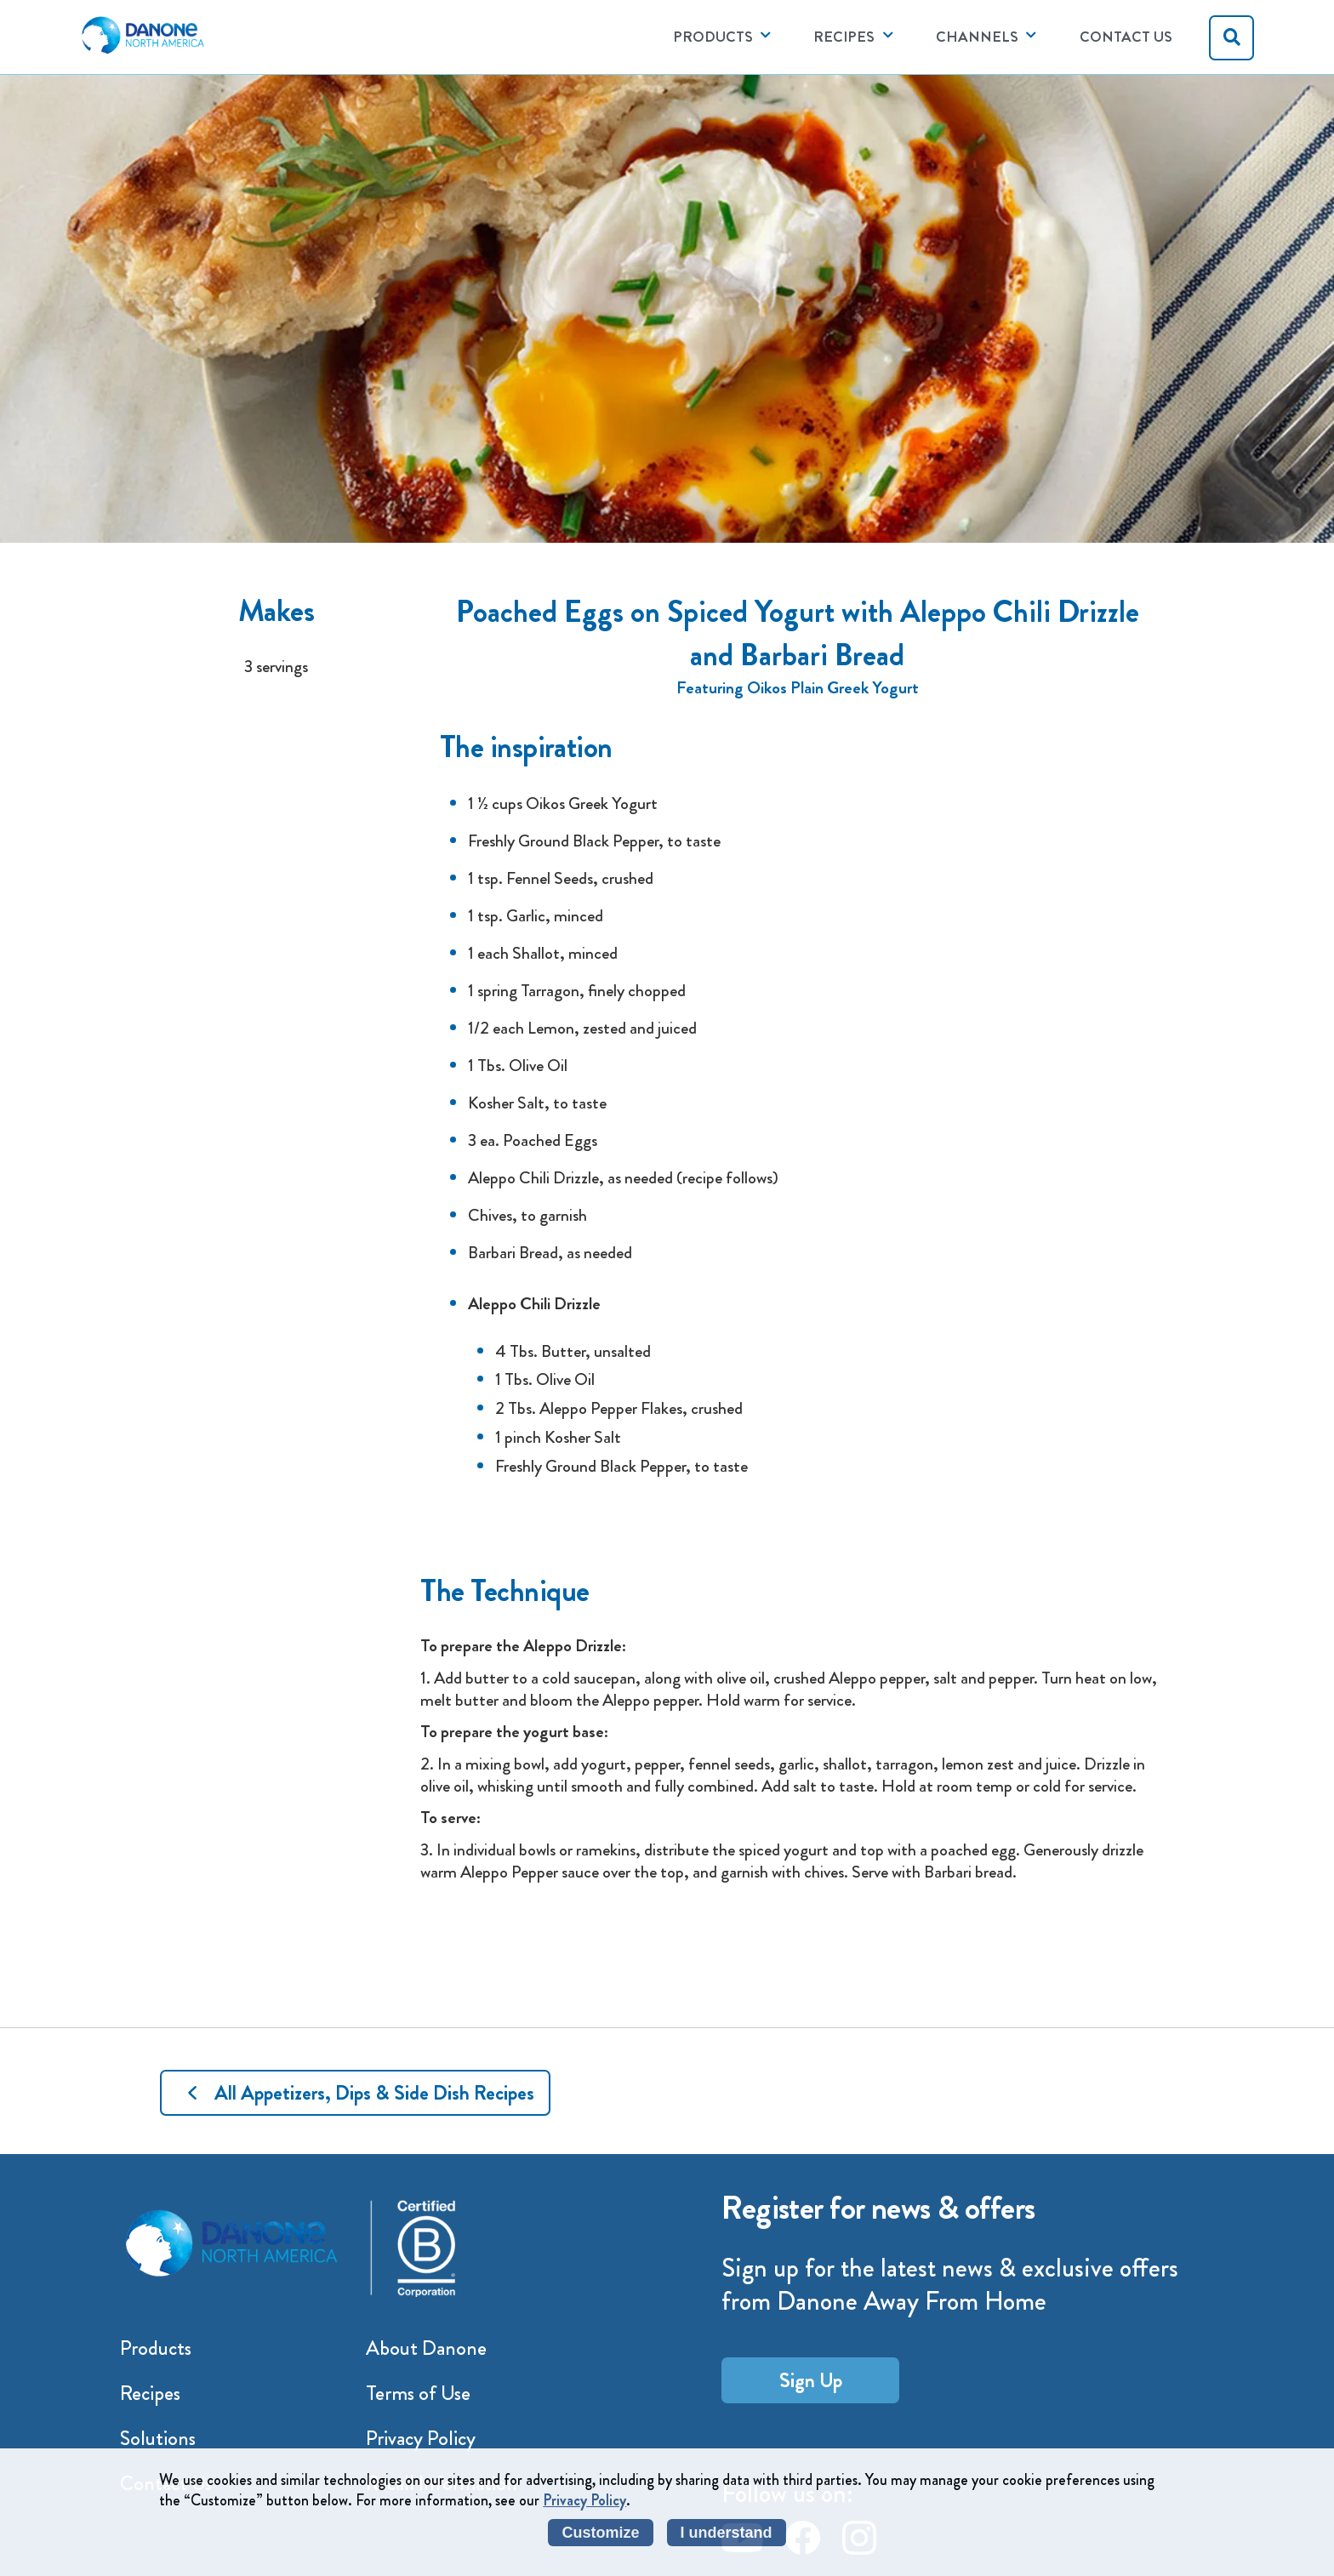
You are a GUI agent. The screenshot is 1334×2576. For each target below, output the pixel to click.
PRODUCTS (713, 37)
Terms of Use (418, 2393)
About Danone (426, 2348)
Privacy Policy (421, 2438)
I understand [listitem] (726, 2532)
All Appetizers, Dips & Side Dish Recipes (374, 2092)
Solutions (158, 2438)
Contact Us (1126, 37)
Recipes (150, 2393)
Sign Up (810, 2380)
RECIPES (844, 37)
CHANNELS (977, 37)
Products (155, 2348)
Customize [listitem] (600, 2532)
